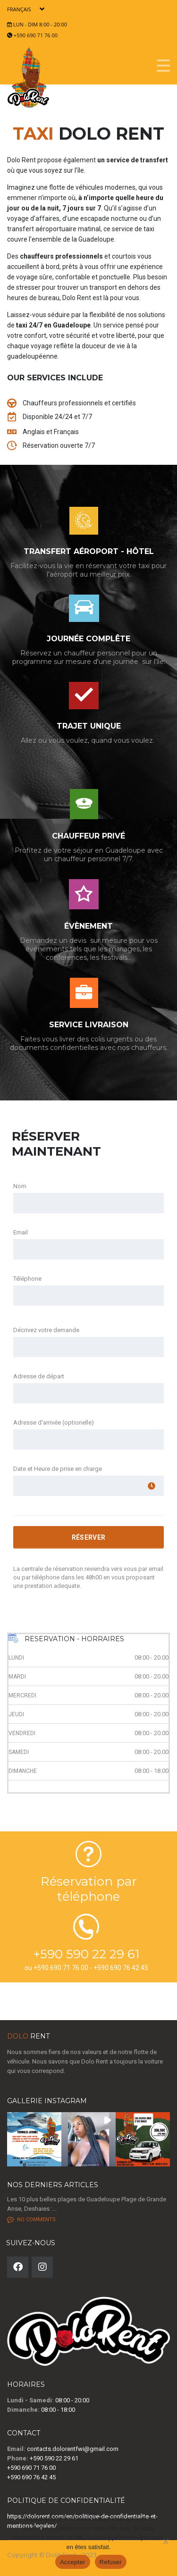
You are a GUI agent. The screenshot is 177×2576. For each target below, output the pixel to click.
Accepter (72, 2562)
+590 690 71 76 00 (36, 35)
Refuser (111, 2562)
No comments (31, 2219)
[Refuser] (165, 2541)
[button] (34, 2139)
